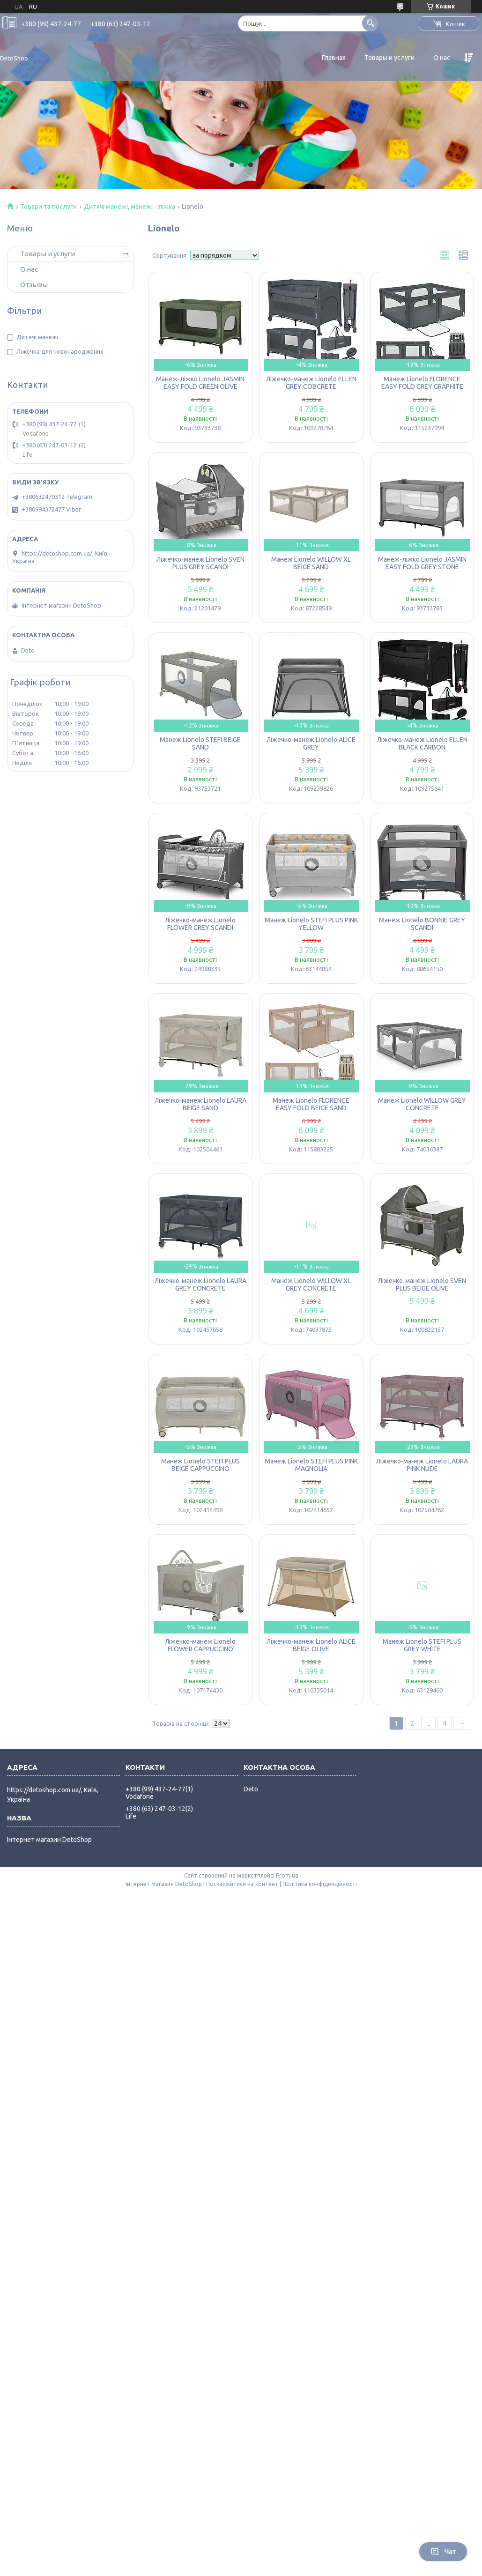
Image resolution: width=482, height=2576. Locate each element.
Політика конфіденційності (319, 1884)
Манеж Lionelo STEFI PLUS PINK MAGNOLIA (311, 1464)
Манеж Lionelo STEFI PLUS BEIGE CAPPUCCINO (200, 1464)
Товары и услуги (389, 57)
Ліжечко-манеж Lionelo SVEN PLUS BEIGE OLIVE (422, 1284)
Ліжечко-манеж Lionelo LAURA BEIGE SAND (200, 1104)
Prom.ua (287, 1875)
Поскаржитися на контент (242, 1884)
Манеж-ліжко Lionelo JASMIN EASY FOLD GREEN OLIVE (200, 382)
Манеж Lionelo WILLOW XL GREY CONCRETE (311, 1284)
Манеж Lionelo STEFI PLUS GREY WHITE (422, 1645)
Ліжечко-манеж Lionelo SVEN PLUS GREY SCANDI (200, 563)
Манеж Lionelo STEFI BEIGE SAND (200, 743)
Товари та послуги (48, 206)
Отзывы (34, 285)
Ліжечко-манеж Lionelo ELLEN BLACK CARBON (422, 743)
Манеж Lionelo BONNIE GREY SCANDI (422, 923)
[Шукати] (370, 23)
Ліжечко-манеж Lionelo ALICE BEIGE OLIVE (311, 1645)
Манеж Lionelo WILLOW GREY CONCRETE (422, 1104)
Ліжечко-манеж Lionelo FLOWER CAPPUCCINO (200, 1645)
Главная (334, 57)
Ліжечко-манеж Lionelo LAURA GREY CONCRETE (200, 1284)
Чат (443, 2551)
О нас (441, 57)
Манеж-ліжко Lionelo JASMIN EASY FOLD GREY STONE (422, 563)
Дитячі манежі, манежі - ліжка (129, 206)
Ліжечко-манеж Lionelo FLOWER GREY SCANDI (200, 923)
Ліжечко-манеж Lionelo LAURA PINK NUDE (422, 1464)
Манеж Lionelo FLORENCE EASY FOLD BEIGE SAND (311, 1104)
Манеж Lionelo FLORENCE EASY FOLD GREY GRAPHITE (422, 382)
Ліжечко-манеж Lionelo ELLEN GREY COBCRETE (311, 382)
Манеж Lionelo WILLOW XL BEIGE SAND (311, 563)
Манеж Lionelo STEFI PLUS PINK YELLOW (311, 923)
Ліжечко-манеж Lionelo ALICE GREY (311, 743)
